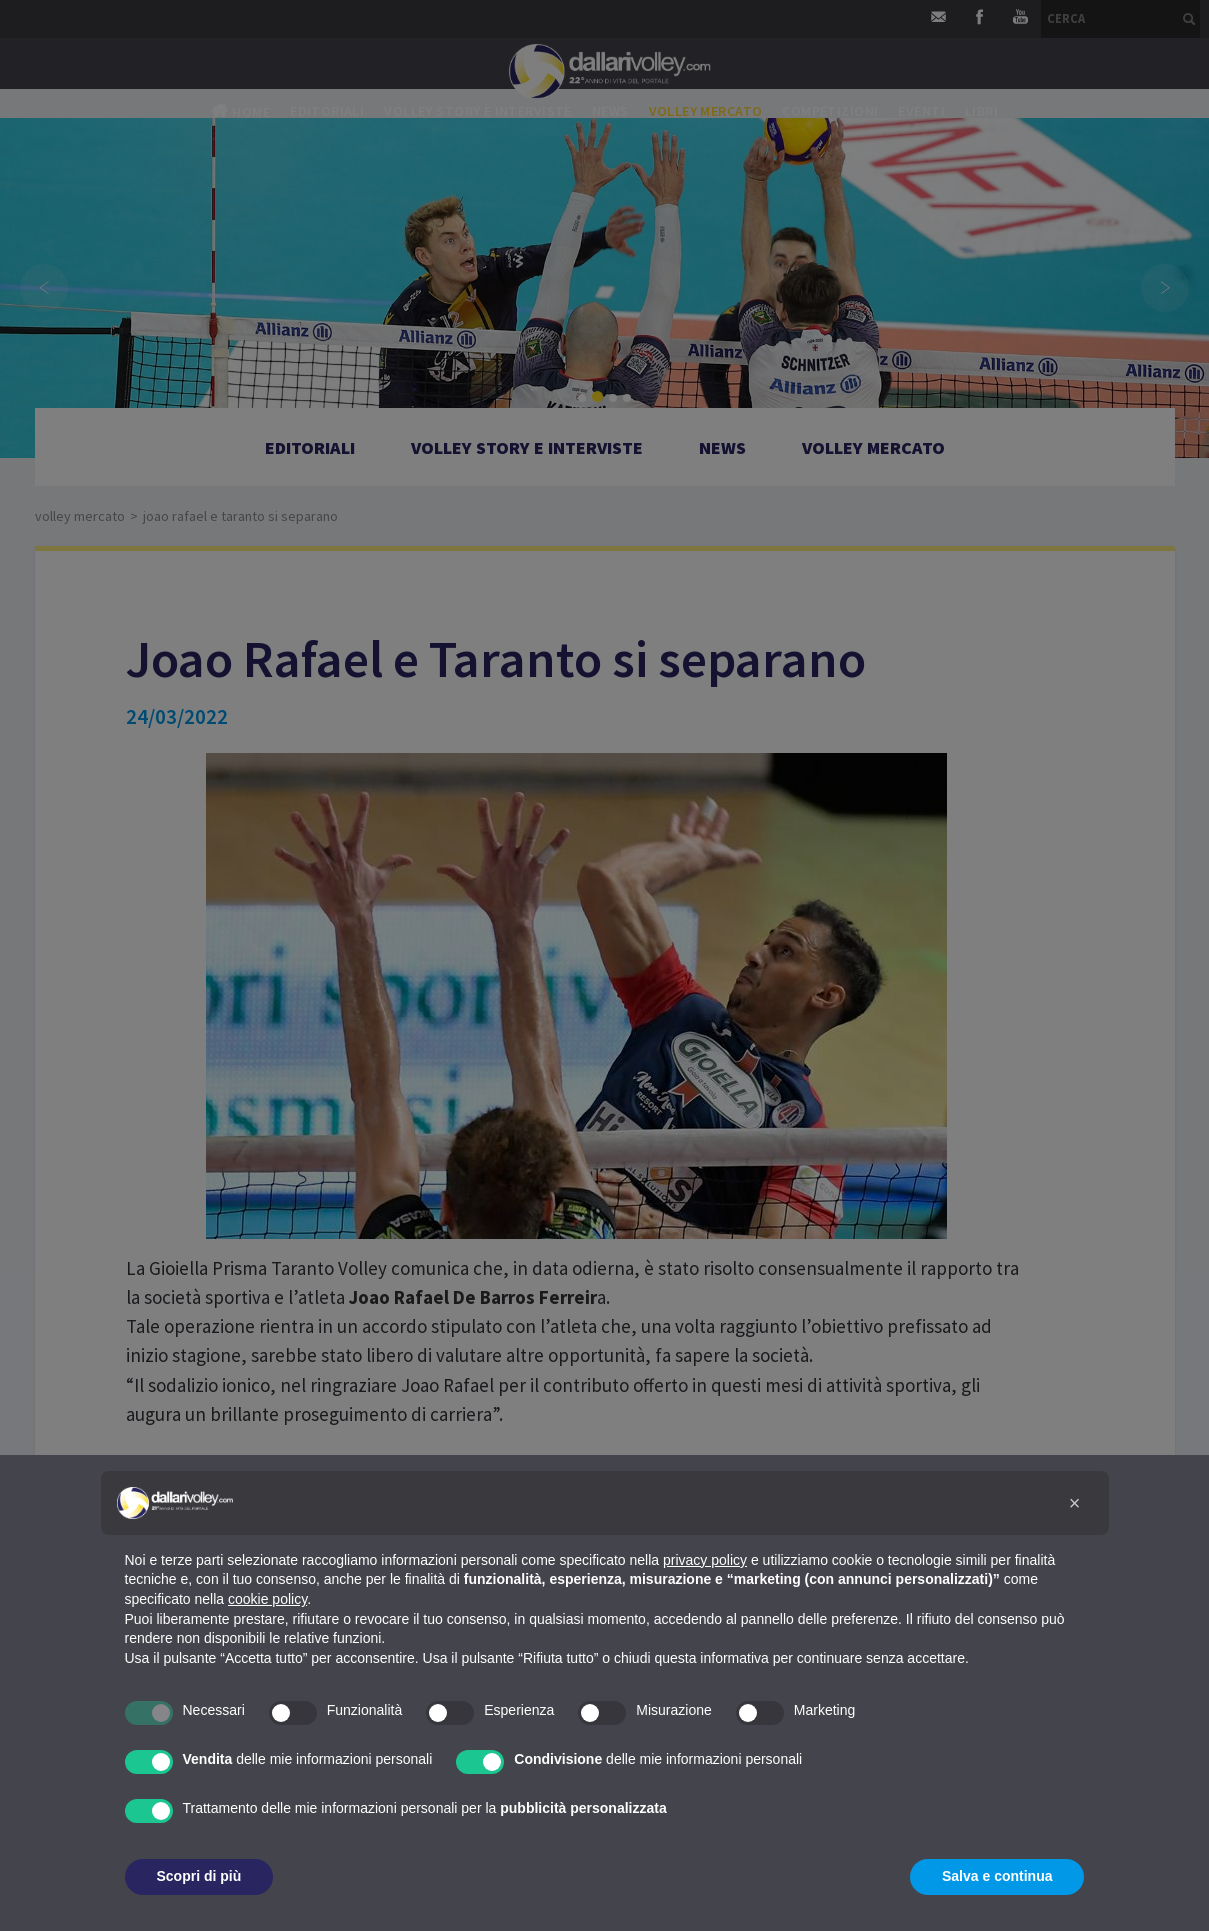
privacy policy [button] (705, 1560)
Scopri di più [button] (199, 1876)
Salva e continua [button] (997, 1876)
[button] (1075, 1503)
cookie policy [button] (267, 1599)
